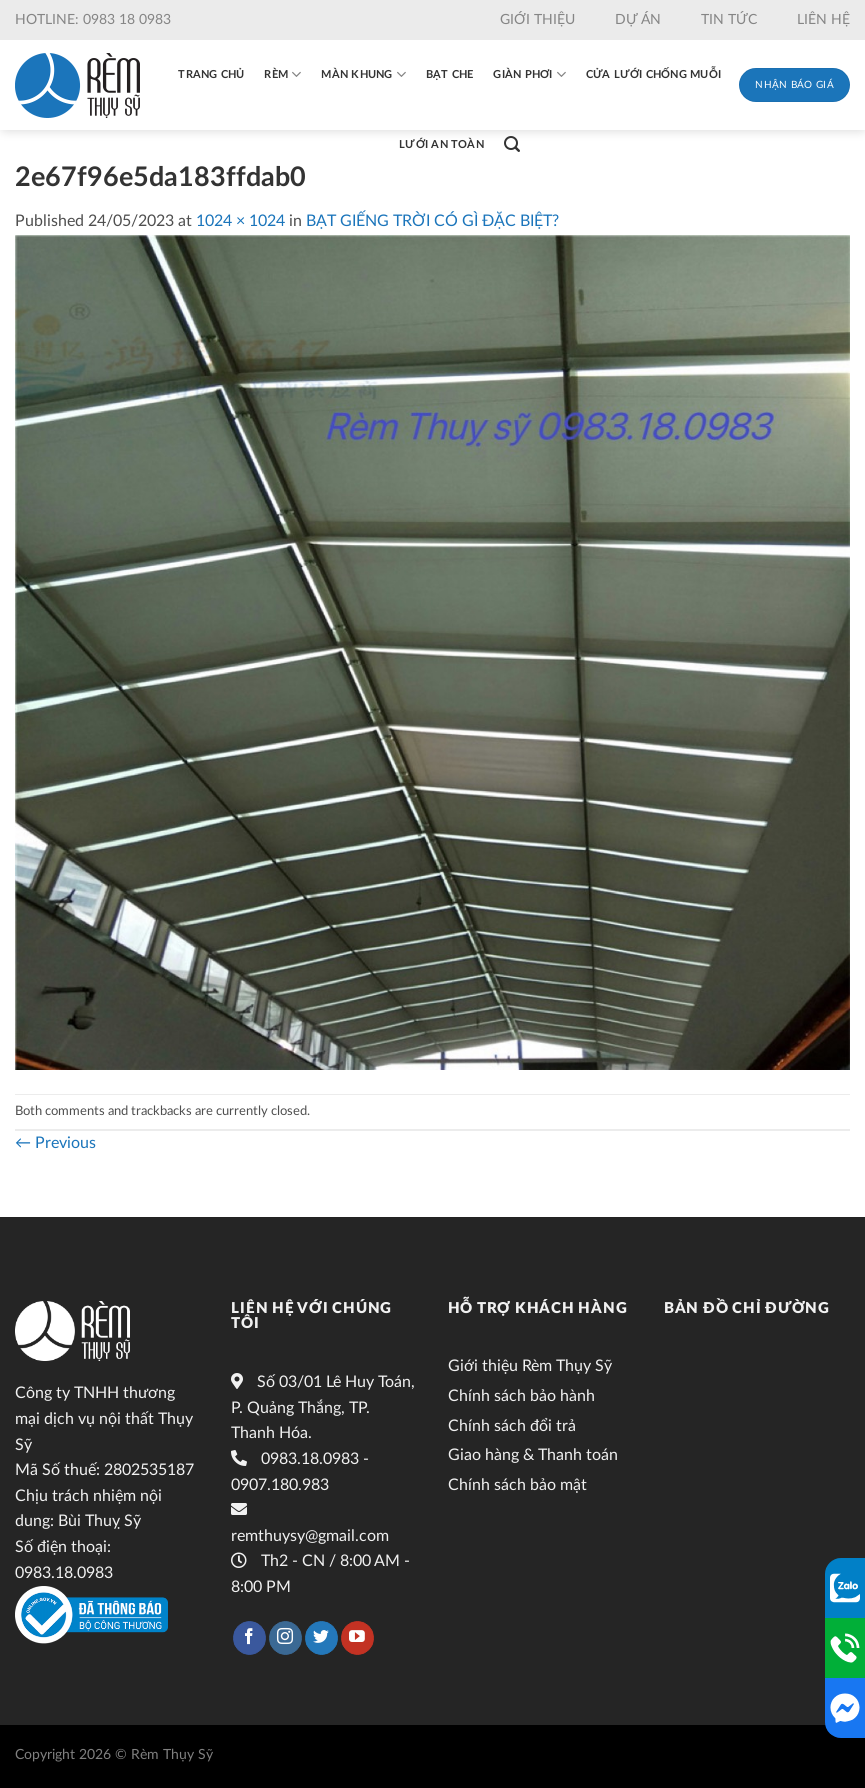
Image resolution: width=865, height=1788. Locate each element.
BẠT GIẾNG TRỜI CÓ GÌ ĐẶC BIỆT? (432, 221)
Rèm (282, 74)
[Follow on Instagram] (285, 1638)
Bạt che (450, 74)
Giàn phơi (529, 74)
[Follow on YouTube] (357, 1638)
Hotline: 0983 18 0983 (93, 20)
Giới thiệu (537, 20)
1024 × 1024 (240, 221)
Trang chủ (211, 74)
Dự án (638, 20)
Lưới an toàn (441, 144)
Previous (55, 1143)
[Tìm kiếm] (512, 144)
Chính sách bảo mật (517, 1485)
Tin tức (729, 20)
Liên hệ (823, 20)
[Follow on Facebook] (249, 1638)
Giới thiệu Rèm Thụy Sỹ (530, 1366)
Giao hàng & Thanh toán (533, 1455)
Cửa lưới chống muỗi (653, 74)
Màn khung (363, 74)
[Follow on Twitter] (321, 1638)
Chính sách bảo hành (521, 1396)
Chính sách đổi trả (512, 1426)
